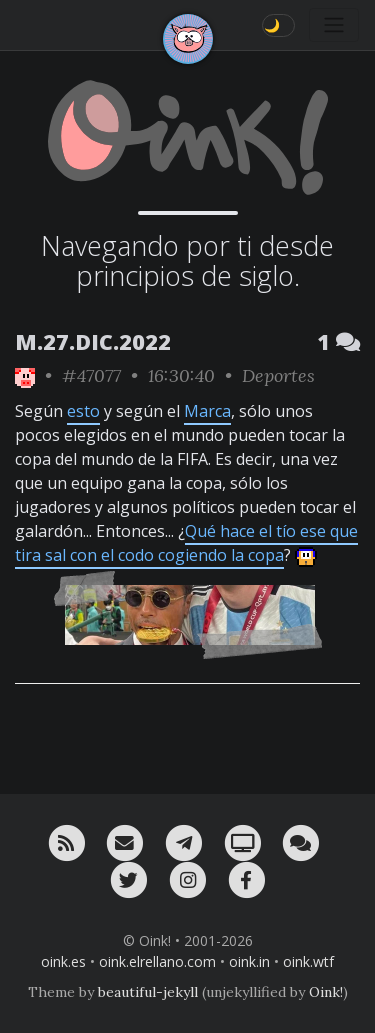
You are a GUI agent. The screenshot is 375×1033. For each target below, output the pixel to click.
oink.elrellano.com (157, 961)
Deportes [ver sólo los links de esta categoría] (278, 375)
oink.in (249, 961)
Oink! (326, 992)
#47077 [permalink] (91, 375)
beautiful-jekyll (148, 992)
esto (83, 411)
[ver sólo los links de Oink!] (25, 375)
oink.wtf (308, 961)
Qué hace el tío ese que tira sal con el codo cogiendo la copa (186, 543)
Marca (207, 411)
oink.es (63, 961)
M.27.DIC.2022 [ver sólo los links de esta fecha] (93, 341)
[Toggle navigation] (334, 25)
